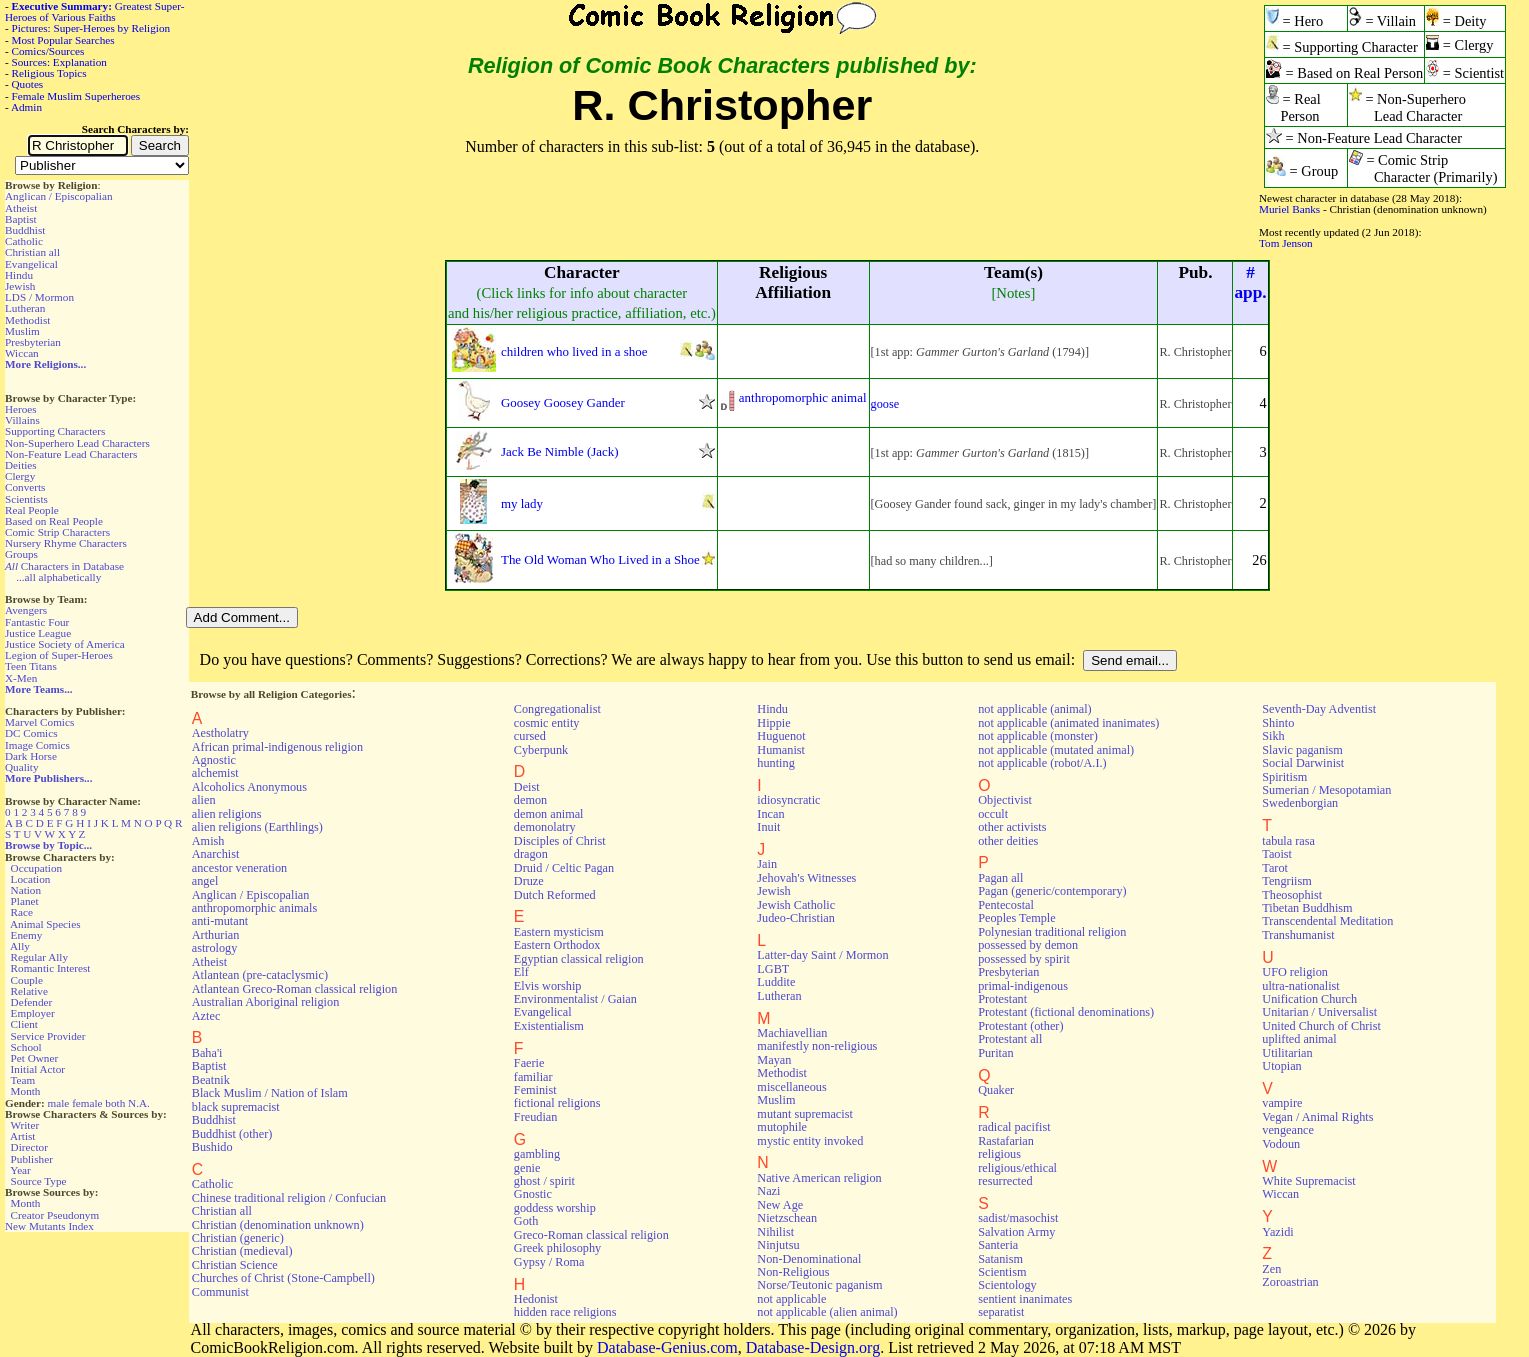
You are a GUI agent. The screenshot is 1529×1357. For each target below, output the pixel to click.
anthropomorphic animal (803, 397)
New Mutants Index (49, 1226)
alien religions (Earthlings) (257, 827)
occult (993, 814)
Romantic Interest (51, 968)
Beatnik (211, 1080)
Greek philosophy (557, 1248)
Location (31, 879)
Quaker (996, 1090)
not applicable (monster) (1038, 736)
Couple (27, 980)
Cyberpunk (541, 750)
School (26, 1047)
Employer (33, 1013)
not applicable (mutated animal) (1056, 750)
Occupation (37, 868)
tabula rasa (1288, 841)
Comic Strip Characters (57, 532)
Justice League (38, 633)
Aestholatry (220, 733)
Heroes (21, 409)
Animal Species (45, 924)
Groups (21, 554)
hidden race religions (565, 1312)
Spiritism (1284, 777)
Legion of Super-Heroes (59, 655)
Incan (770, 814)
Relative (29, 991)
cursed (530, 736)
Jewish (20, 286)
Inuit (768, 827)
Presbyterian (33, 342)
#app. (1250, 282)
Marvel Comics (39, 722)
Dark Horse (31, 756)
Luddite (776, 982)
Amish (208, 841)
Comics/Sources (48, 51)
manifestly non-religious (817, 1046)
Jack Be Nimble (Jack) (560, 451)
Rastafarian (1006, 1141)
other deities (1008, 841)
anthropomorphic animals (254, 908)
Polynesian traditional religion (1052, 932)
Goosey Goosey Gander (563, 402)
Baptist (21, 219)
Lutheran (25, 308)
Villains (22, 420)
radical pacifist (1014, 1127)
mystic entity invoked (810, 1141)
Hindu (19, 275)
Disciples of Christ (560, 841)
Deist (527, 787)
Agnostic (214, 760)
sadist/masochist (1018, 1218)
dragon (531, 854)
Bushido (212, 1147)
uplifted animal (1299, 1039)
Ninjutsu (778, 1245)
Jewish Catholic (796, 905)
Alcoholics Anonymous (249, 787)
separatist (1001, 1312)
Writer (24, 1125)
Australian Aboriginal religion (265, 1002)
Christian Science (235, 1265)
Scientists (26, 499)
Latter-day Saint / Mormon (822, 955)
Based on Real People (54, 521)
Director (29, 1147)
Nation (26, 890)
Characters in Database (64, 566)
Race (22, 912)
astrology (215, 948)
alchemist (215, 773)
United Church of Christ (1321, 1026)
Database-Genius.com (667, 1347)
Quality (22, 767)
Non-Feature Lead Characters (71, 454)
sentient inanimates (1025, 1299)
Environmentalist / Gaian (575, 999)
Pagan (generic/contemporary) (1052, 891)
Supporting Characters (55, 431)
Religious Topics (49, 73)
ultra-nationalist (1300, 986)
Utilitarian (1287, 1053)
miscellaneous (791, 1087)
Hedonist (536, 1299)
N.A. (139, 1103)
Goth (526, 1221)
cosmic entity (547, 723)
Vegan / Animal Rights (1317, 1117)
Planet (25, 901)
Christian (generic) (238, 1238)
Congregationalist (557, 709)
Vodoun (1281, 1144)
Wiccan (22, 353)
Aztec (206, 1016)
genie (527, 1168)
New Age (780, 1205)
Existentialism (549, 1026)
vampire (1282, 1103)
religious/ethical (1017, 1168)
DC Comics (31, 733)
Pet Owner (35, 1058)
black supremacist (236, 1107)
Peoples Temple (1016, 918)
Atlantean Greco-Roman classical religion (295, 989)
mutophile (782, 1127)
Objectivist (1005, 800)
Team (22, 1080)
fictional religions (557, 1103)
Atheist (21, 208)
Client (24, 1024)
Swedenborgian (1300, 803)
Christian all (32, 252)
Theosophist (1292, 895)
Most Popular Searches (63, 40)
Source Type (39, 1181)
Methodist (27, 320)
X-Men (21, 678)
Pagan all (1000, 878)
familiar (533, 1077)
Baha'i (207, 1053)
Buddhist (25, 230)
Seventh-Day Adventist (1319, 709)
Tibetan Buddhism (1307, 908)
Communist (220, 1292)
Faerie (529, 1063)
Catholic (24, 241)
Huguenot (781, 736)
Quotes (28, 84)
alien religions (227, 814)
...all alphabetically (58, 577)
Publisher (32, 1159)
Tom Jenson (1286, 243)
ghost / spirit (544, 1181)
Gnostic (533, 1194)
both (115, 1103)
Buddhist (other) (232, 1134)
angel (205, 881)
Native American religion (819, 1178)
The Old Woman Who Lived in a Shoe (600, 559)
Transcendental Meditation (1327, 921)
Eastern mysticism (559, 932)
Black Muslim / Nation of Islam (270, 1093)
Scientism (1002, 1272)
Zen (1271, 1269)
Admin (26, 107)
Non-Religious (793, 1272)
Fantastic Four (37, 622)
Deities (21, 465)
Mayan (774, 1060)
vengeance (1288, 1130)
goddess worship (555, 1208)
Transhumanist (1298, 935)
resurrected (1005, 1181)
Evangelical (31, 264)
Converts (25, 487)
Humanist (781, 750)
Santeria (998, 1245)
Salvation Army (1016, 1232)
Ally (20, 946)
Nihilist (775, 1232)
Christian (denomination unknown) (278, 1225)
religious (999, 1154)
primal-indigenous (1023, 986)
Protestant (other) (1020, 1026)
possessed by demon (1028, 945)
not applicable (791, 1299)
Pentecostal (1006, 905)
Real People (32, 510)
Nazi (768, 1191)
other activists (1012, 827)
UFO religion (1295, 972)
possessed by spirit (1024, 959)
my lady (522, 503)
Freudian (536, 1117)
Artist (22, 1136)
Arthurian (216, 935)
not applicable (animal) (1034, 709)
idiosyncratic (788, 800)
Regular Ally (39, 957)
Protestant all (1010, 1039)
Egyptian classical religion (579, 959)
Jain (767, 864)
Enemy (27, 935)
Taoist (1277, 854)
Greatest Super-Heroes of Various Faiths (94, 11)
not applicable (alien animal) (827, 1312)
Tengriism (1286, 881)
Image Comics (37, 745)
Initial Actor (38, 1069)
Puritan (995, 1053)
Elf (521, 972)
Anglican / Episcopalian (59, 196)
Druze (529, 881)
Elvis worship (548, 986)
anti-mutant (220, 921)
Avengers (26, 610)
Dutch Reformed (555, 895)
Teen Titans (31, 666)
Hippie (773, 723)
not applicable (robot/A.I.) (1042, 763)
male (59, 1103)
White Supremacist (1308, 1181)
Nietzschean (787, 1218)
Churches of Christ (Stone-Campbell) (283, 1278)
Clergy (20, 476)
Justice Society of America (65, 644)
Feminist (535, 1090)
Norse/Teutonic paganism (819, 1285)
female (87, 1103)
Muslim (22, 331)
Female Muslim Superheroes (76, 96)
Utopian (1281, 1066)
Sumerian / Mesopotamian (1326, 790)
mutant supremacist (804, 1114)
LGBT (773, 969)
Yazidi (1277, 1232)
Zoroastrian (1290, 1282)
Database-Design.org (813, 1347)
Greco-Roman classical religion (591, 1235)
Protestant (1002, 999)
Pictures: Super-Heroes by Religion (91, 28)
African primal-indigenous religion (277, 747)
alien (204, 800)
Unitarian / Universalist (1319, 1012)
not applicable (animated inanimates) (1068, 723)
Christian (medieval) (242, 1251)
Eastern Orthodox (557, 945)
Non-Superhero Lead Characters (77, 443)
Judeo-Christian (795, 918)
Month (26, 1091)
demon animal (549, 814)
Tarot (1275, 868)
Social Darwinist (1303, 763)
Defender (32, 1002)
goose (885, 404)
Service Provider (48, 1036)
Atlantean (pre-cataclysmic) (260, 975)
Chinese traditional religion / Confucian (289, 1198)
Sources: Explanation (59, 62)
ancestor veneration (239, 868)
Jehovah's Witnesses (806, 878)
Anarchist (216, 854)
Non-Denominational (809, 1259)
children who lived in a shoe (574, 351)
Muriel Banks (1289, 209)
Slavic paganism (1302, 750)
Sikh (1273, 736)
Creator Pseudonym (55, 1215)
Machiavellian (792, 1033)
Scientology (1007, 1285)
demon (530, 800)
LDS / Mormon (39, 297)
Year (20, 1170)
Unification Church (1309, 999)
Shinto (1278, 723)
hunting (775, 763)
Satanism (1000, 1259)
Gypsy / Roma (549, 1262)
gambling (537, 1154)
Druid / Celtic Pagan (564, 868)
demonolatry (545, 827)
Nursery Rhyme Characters (66, 543)
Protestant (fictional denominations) (1066, 1012)
